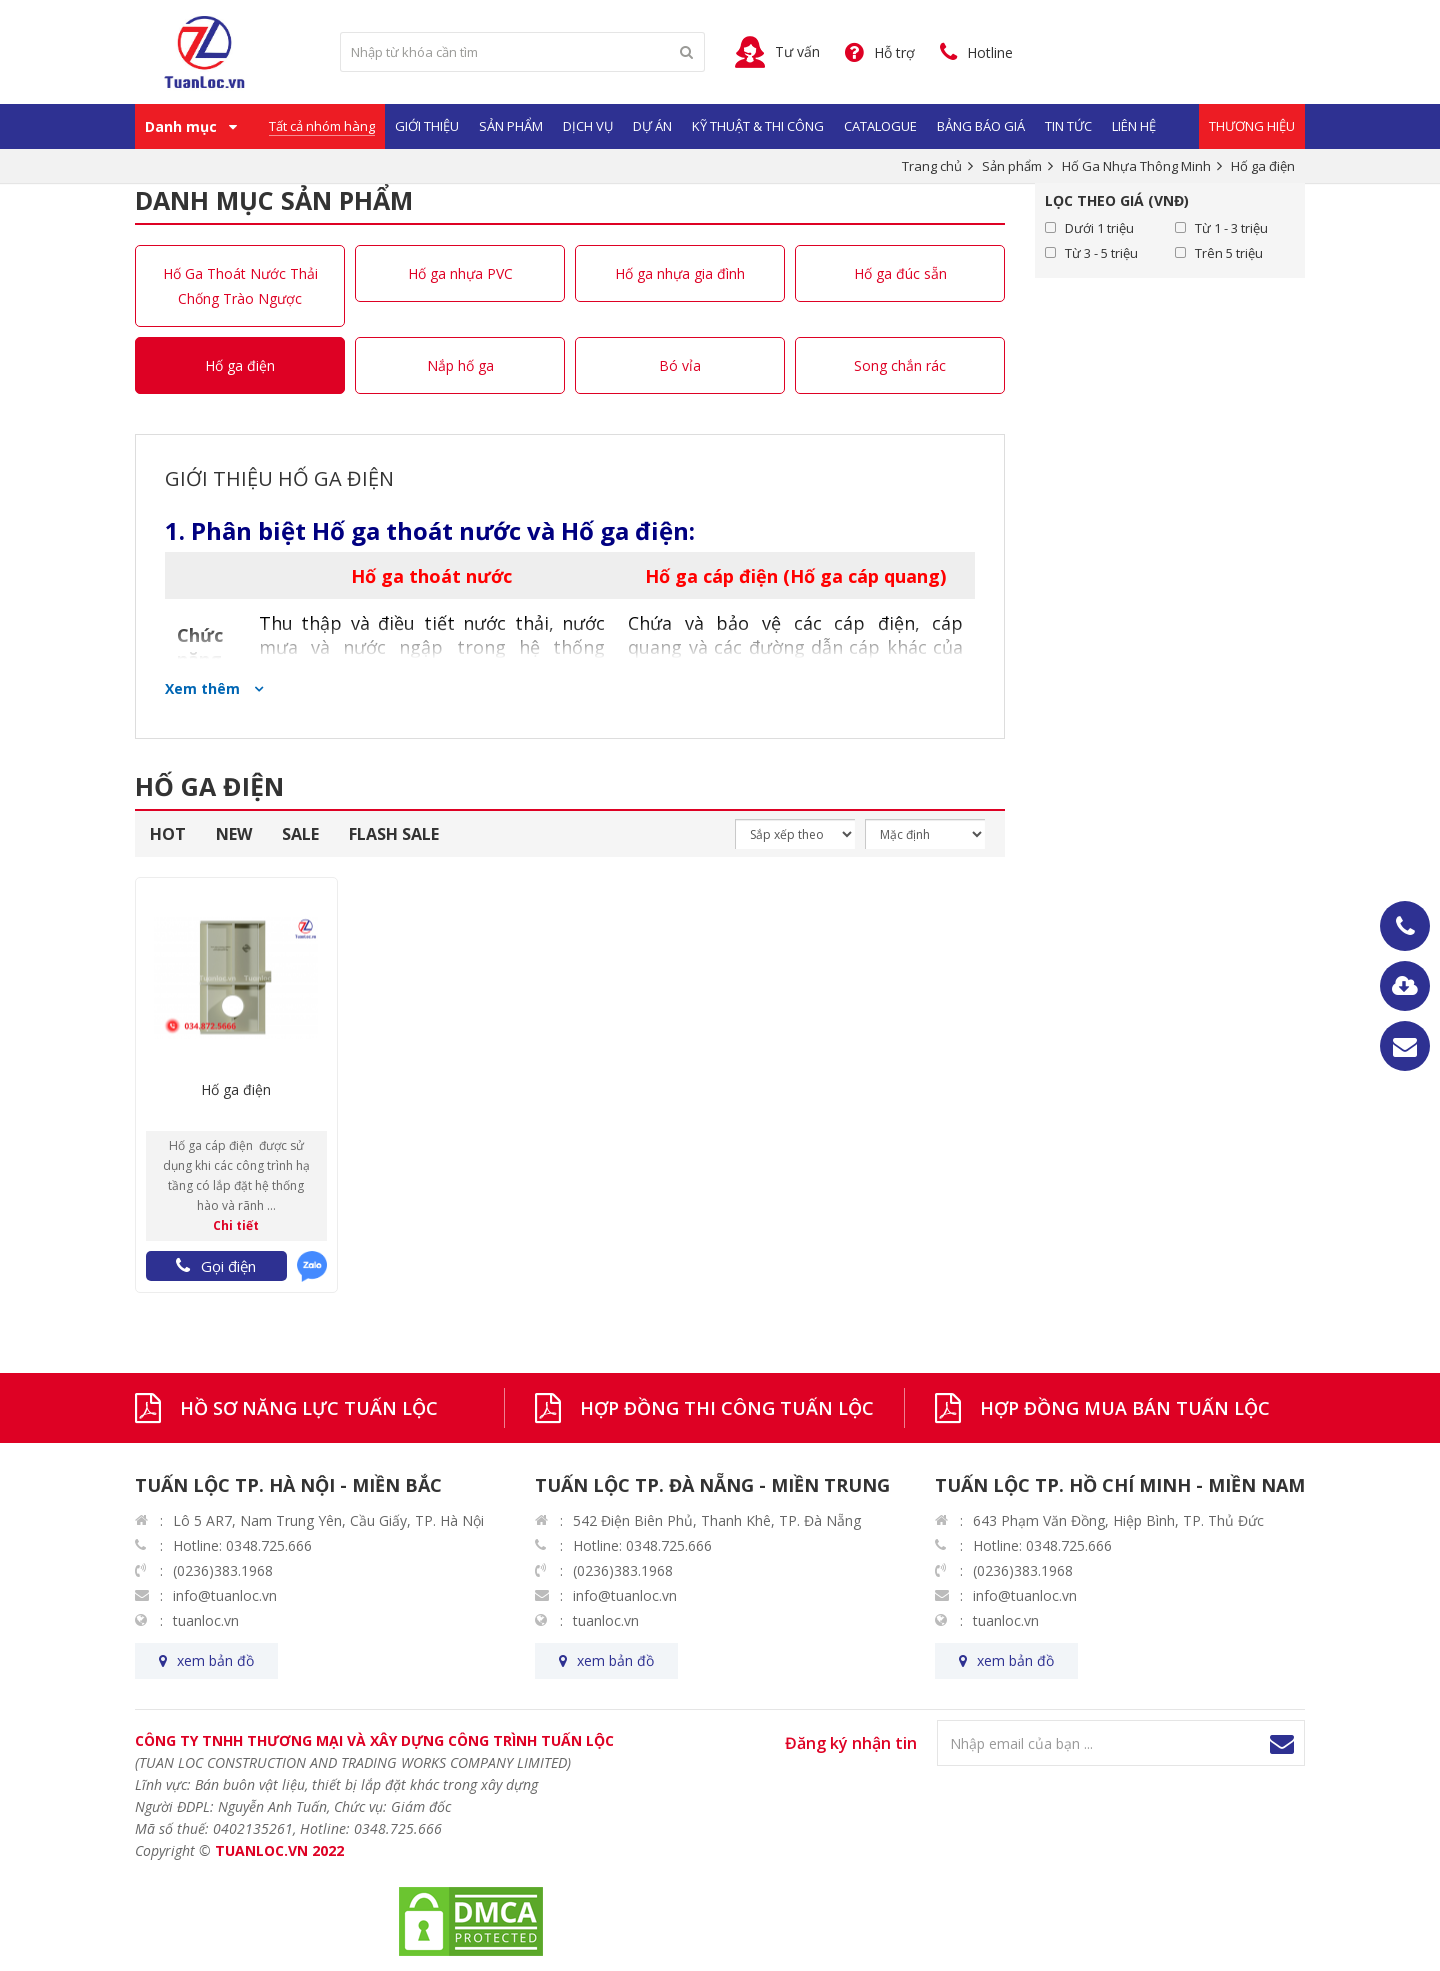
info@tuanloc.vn (225, 1595)
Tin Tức (1068, 126)
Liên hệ (1134, 126)
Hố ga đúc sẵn (900, 273)
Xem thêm (204, 688)
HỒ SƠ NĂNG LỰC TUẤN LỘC (309, 1408)
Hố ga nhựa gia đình (680, 273)
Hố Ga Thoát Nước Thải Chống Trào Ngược (240, 286)
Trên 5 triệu (1229, 253)
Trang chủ (932, 166)
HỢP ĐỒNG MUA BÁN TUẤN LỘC (1125, 1408)
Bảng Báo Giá (981, 126)
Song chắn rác (900, 365)
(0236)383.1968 (223, 1570)
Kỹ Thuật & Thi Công (758, 126)
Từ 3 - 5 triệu (1101, 253)
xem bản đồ (215, 1660)
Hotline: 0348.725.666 (242, 1545)
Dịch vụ (588, 126)
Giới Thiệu (427, 126)
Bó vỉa (680, 365)
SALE (300, 834)
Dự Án (652, 126)
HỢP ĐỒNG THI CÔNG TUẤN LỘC (727, 1408)
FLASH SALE (394, 834)
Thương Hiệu (1252, 126)
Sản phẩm (511, 126)
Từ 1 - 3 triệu (1231, 228)
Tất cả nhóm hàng (322, 126)
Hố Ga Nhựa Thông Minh (1136, 166)
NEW (234, 834)
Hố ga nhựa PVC (460, 273)
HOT (168, 834)
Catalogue (880, 126)
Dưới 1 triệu (1099, 228)
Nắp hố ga (460, 365)
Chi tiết (236, 1225)
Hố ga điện (240, 365)
